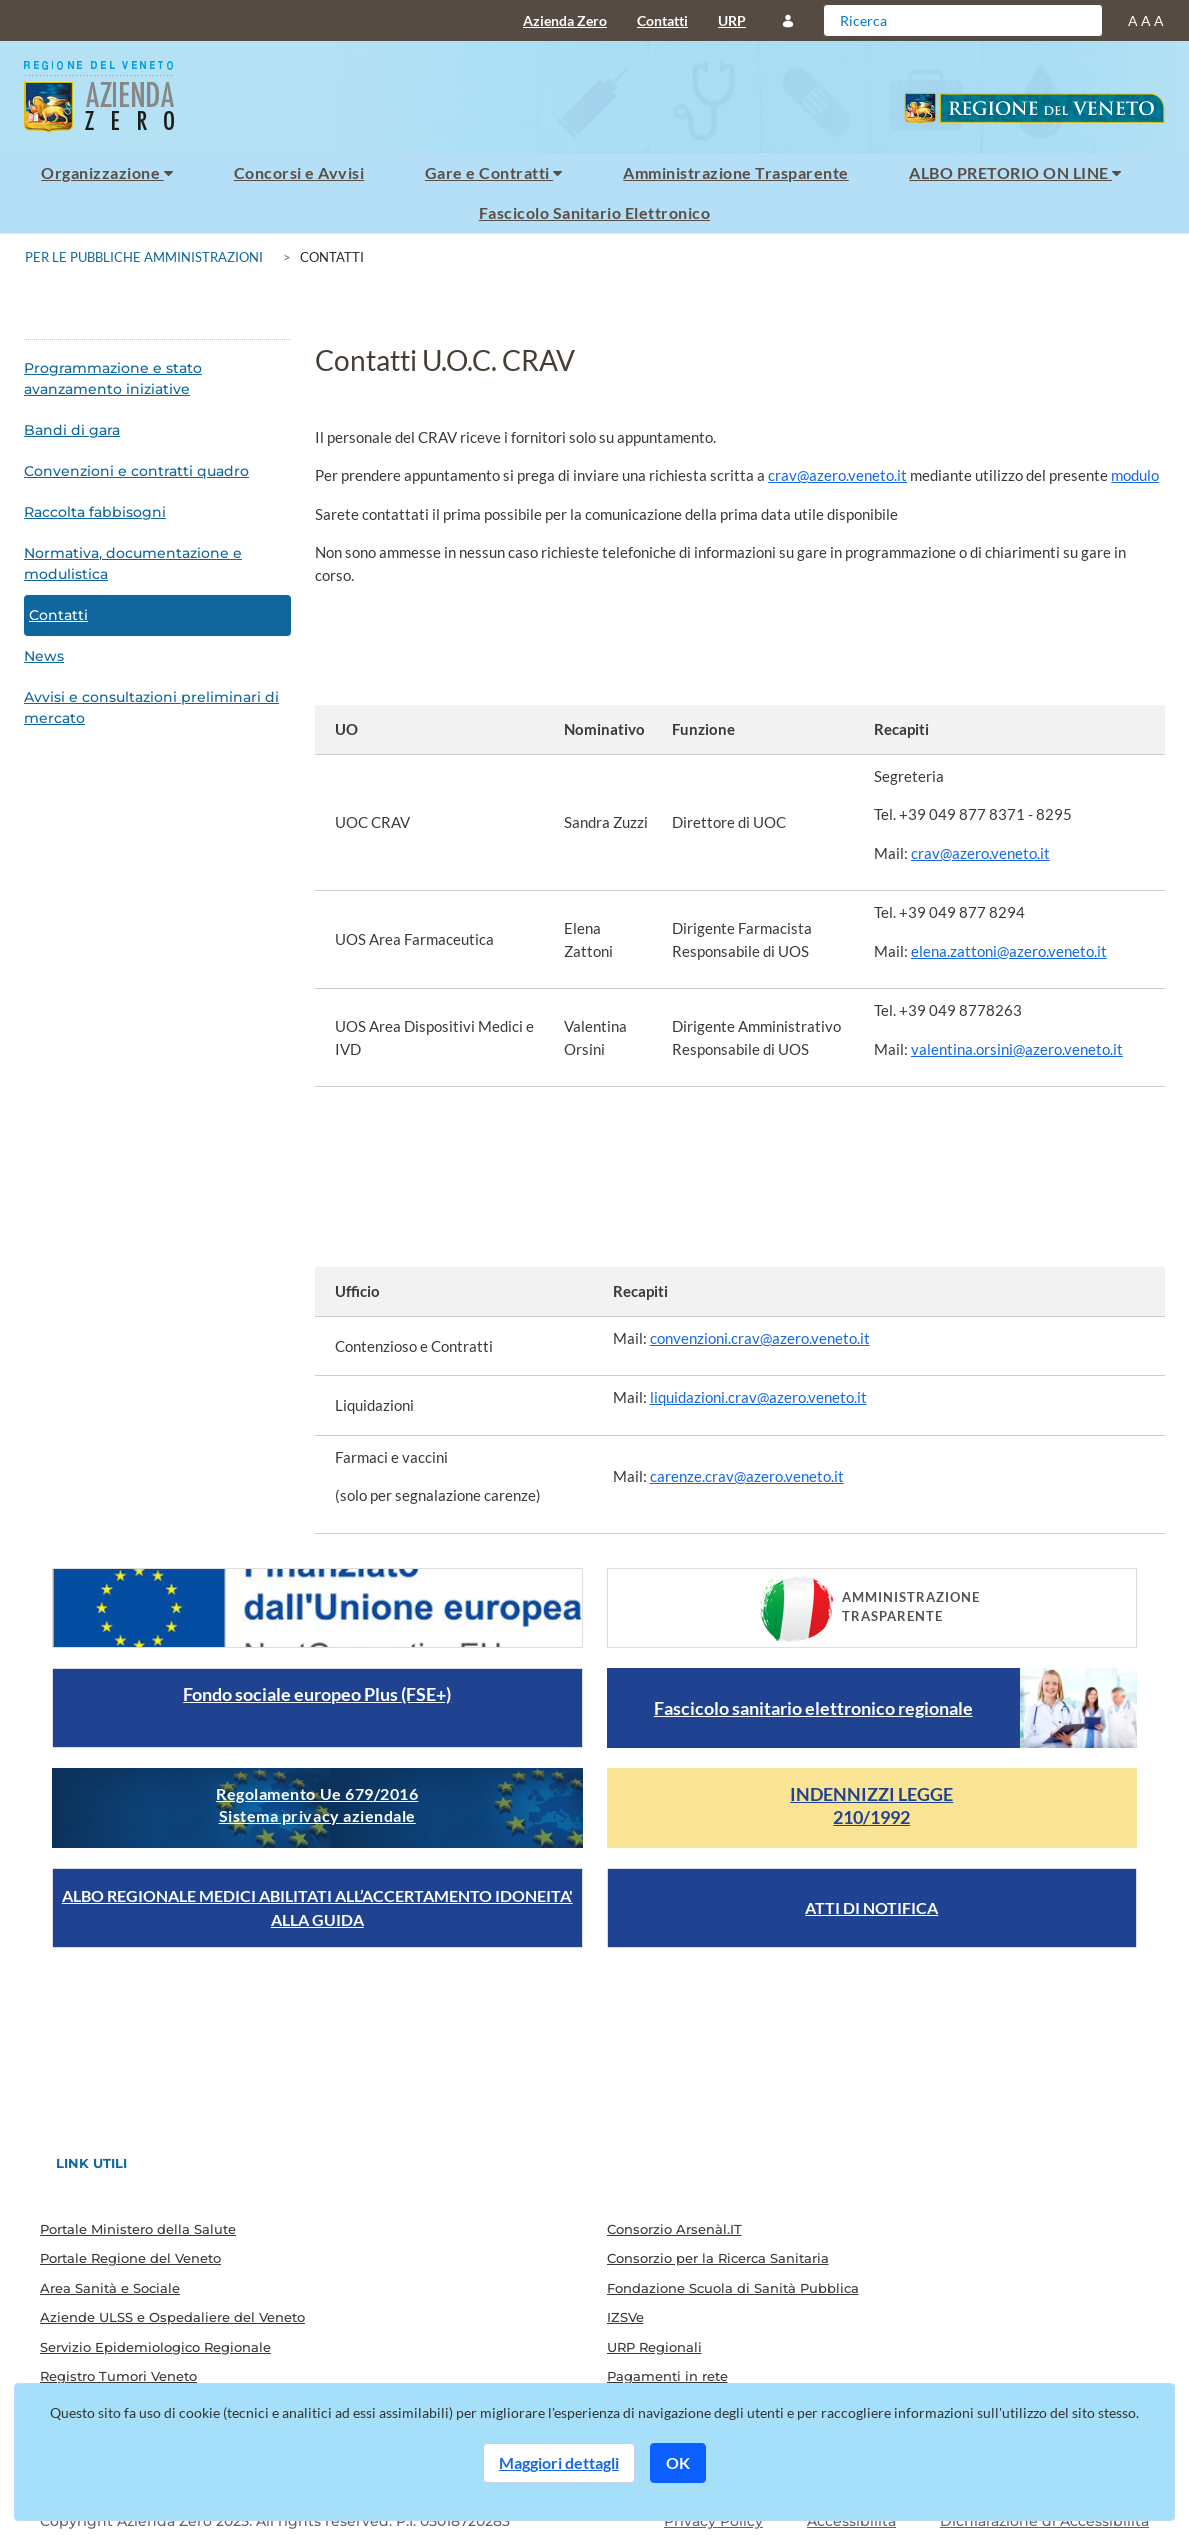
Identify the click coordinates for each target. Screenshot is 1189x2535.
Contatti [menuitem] (662, 20)
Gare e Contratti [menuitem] (494, 172)
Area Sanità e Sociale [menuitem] (110, 2288)
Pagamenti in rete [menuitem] (667, 2376)
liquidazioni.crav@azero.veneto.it (758, 1397)
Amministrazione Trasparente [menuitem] (735, 172)
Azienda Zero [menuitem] (565, 20)
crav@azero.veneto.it (837, 475)
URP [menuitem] (732, 20)
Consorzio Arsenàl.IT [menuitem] (674, 2229)
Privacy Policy (713, 2521)
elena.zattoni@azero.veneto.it (1009, 951)
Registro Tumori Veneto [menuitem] (118, 2376)
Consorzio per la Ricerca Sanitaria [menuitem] (718, 2258)
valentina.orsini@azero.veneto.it (1017, 1049)
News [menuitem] (44, 656)
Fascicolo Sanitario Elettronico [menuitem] (594, 212)
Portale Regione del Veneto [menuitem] (130, 2258)
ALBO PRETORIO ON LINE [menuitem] (1015, 172)
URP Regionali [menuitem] (654, 2347)
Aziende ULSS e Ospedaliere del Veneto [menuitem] (172, 2317)
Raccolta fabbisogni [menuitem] (95, 512)
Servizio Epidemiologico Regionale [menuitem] (155, 2347)
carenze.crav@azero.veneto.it (747, 1476)
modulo (1135, 475)
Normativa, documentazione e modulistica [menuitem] (133, 563)
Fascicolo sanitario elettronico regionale (813, 1708)
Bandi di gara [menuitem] (72, 430)
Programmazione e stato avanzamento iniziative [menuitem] (113, 378)
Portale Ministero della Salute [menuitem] (138, 2229)
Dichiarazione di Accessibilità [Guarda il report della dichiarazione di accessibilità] (1044, 2521)
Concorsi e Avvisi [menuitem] (299, 172)
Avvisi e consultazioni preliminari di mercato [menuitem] (151, 707)
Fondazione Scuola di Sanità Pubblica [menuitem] (733, 2288)
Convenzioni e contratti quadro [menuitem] (136, 471)
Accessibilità (851, 2521)
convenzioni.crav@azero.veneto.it (760, 1338)
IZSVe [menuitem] (625, 2317)
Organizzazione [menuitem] (107, 172)
